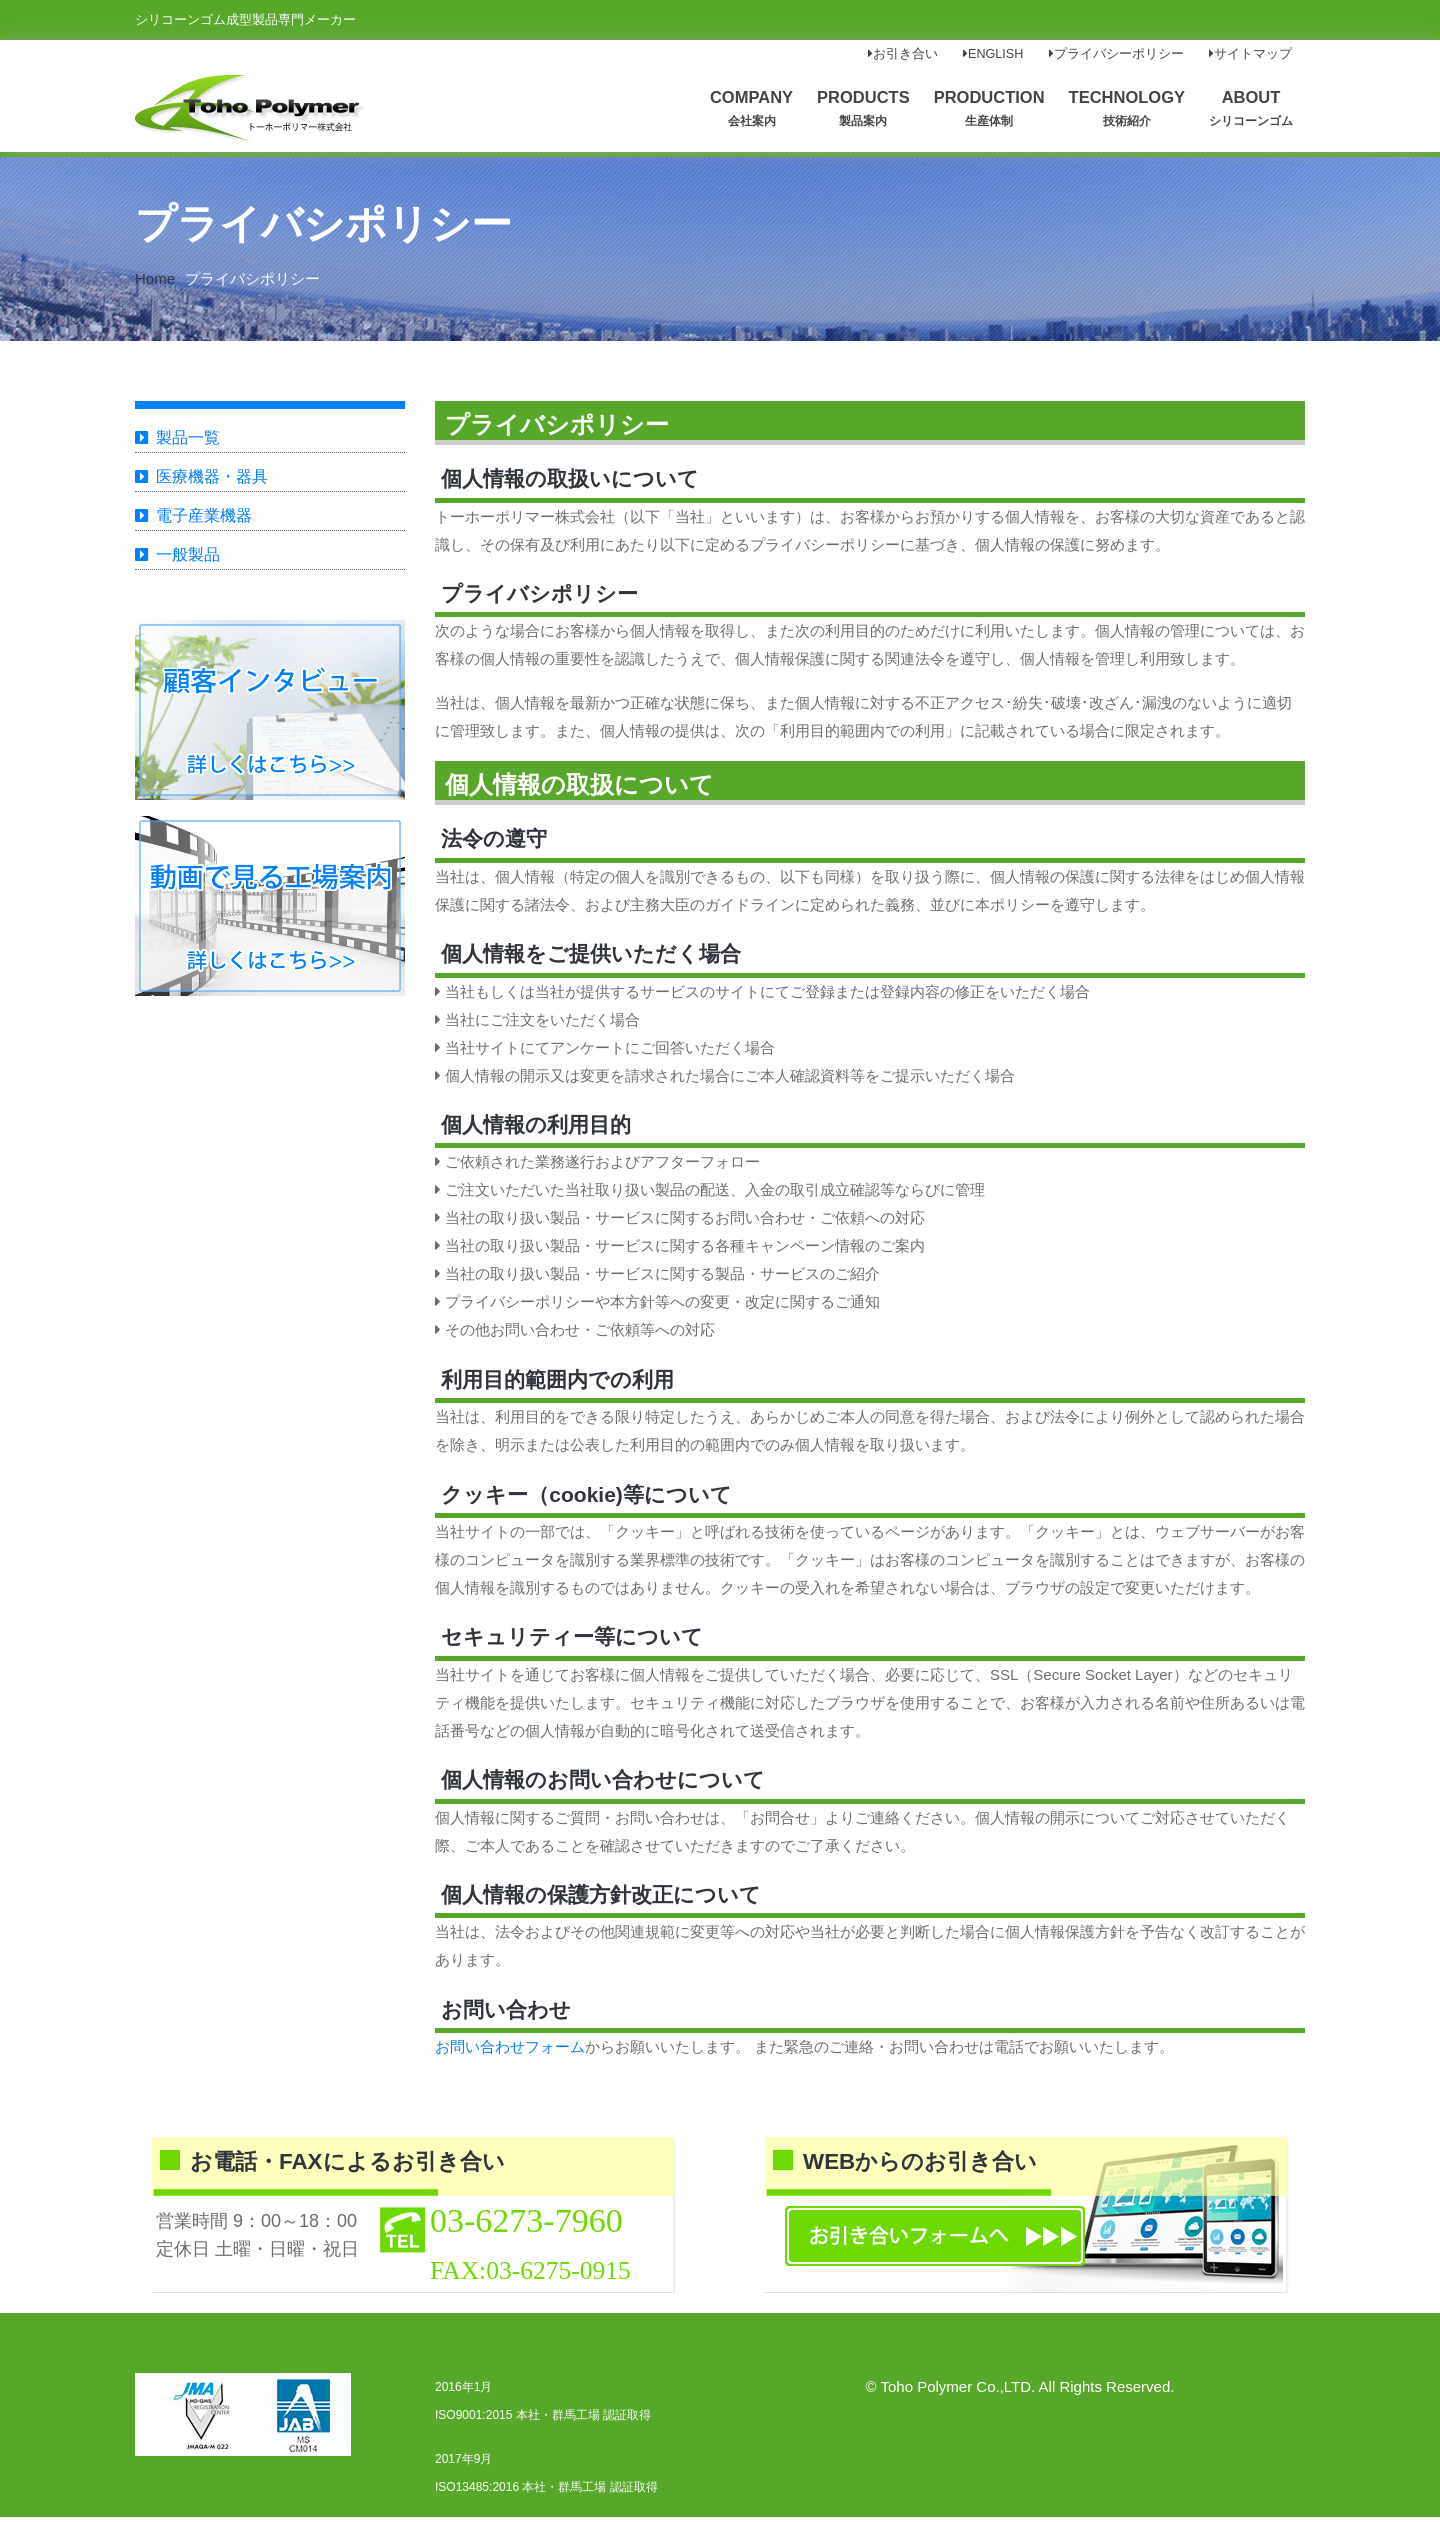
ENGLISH (993, 54)
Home (155, 283)
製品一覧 (188, 442)
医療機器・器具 (212, 481)
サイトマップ (1250, 54)
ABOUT (1251, 107)
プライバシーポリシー (1116, 54)
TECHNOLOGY (1127, 107)
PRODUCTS (863, 107)
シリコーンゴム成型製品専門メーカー (245, 19)
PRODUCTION (989, 107)
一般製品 (188, 559)
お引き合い (903, 54)
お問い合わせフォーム (510, 2051)
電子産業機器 (204, 520)
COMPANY (751, 107)
